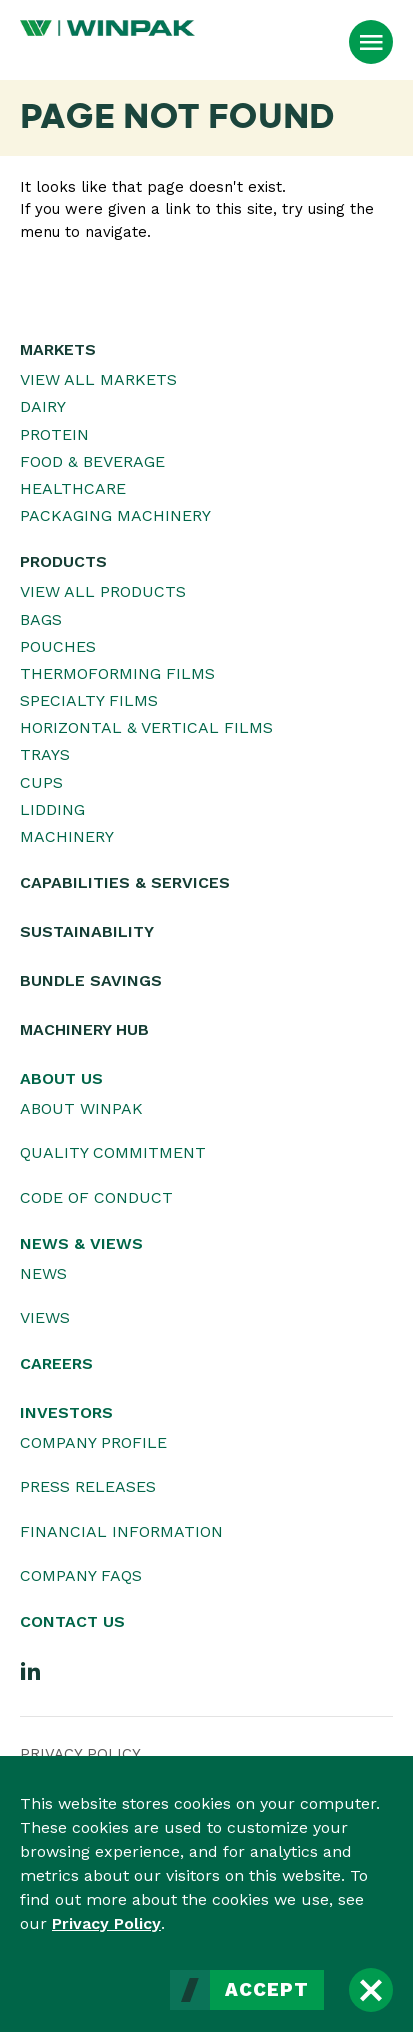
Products (63, 561)
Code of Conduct (96, 1197)
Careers (56, 1363)
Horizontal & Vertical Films (146, 727)
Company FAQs (81, 1575)
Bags (41, 619)
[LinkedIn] (31, 1670)
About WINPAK (81, 1108)
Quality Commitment (113, 1152)
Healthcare (73, 488)
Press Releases (88, 1486)
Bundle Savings (91, 980)
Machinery (67, 836)
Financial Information (121, 1531)
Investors (66, 1412)
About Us (61, 1078)
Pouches (58, 646)
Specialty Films (89, 700)
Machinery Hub (84, 1029)
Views (45, 1317)
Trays (45, 754)
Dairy (43, 406)
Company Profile (93, 1442)
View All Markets (98, 379)
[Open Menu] (371, 42)
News (43, 1273)
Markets (58, 349)
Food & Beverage (92, 461)
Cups (41, 782)
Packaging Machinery (115, 515)
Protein (54, 434)
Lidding (52, 809)
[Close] (371, 1990)
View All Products (103, 591)
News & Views (81, 1243)
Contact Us (72, 1621)
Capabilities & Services (125, 882)
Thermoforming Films (117, 673)
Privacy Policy (106, 1923)
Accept (267, 1990)
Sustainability (87, 931)
